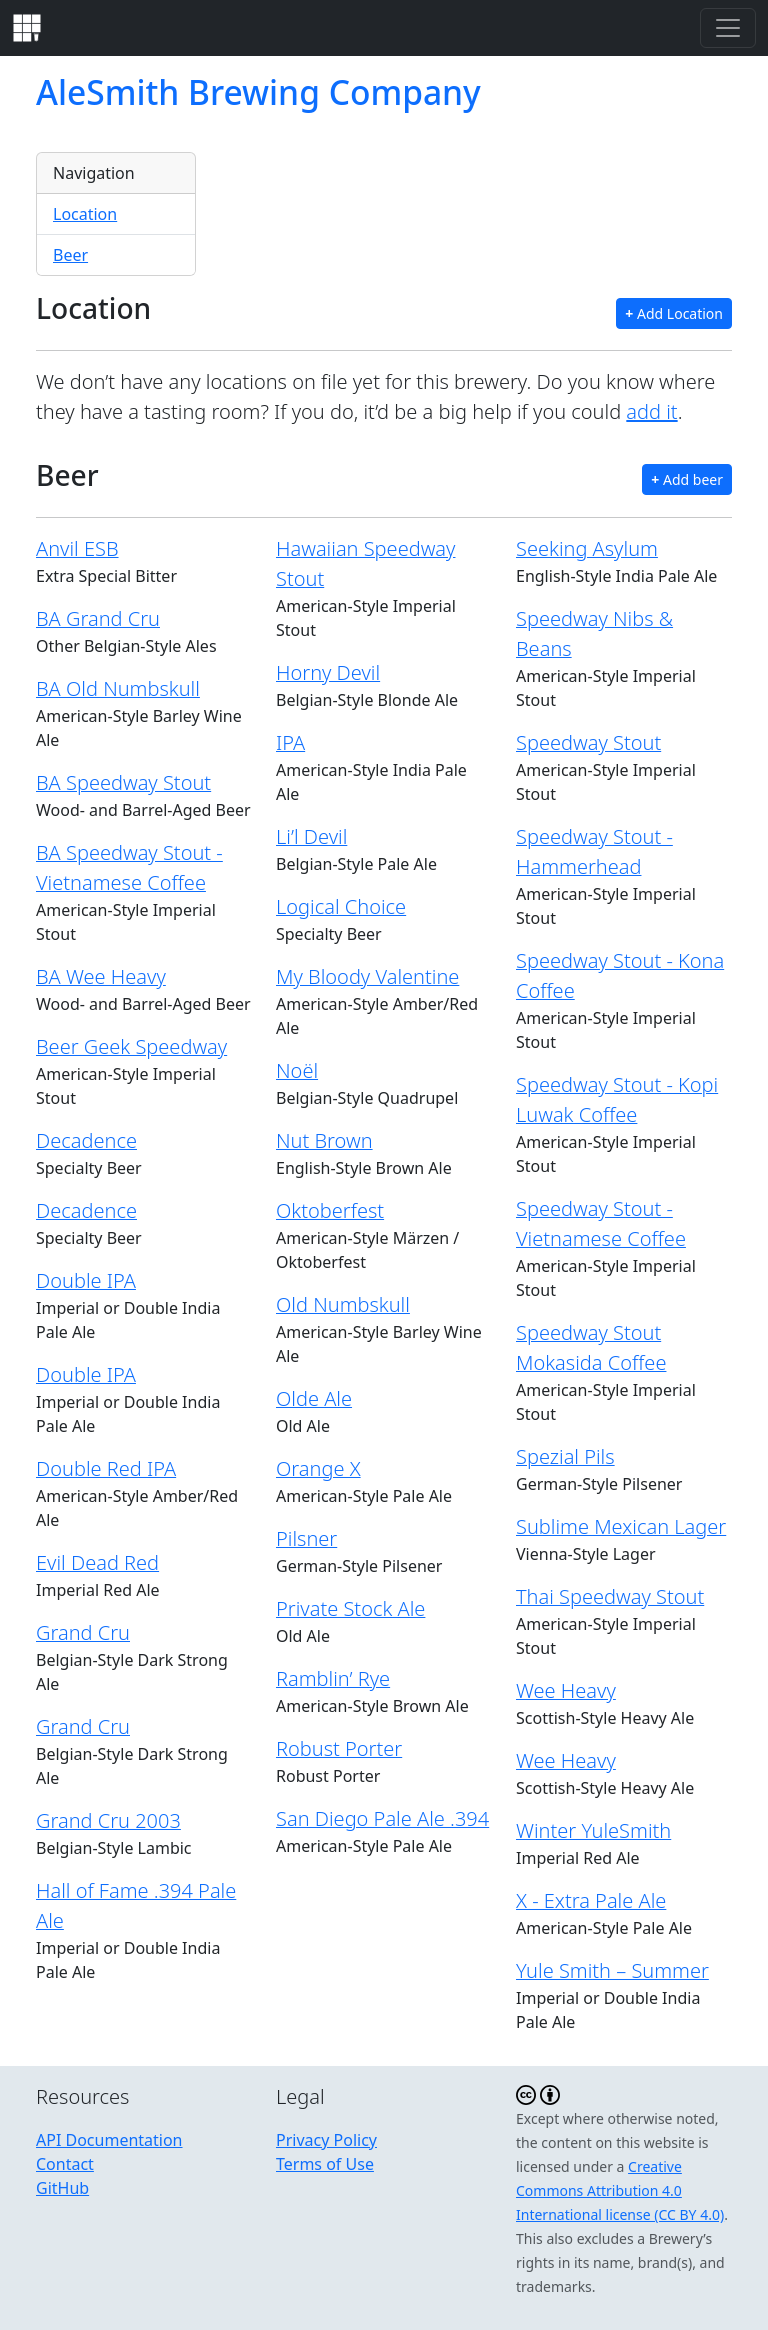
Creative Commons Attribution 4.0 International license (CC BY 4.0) (620, 2190)
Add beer (687, 479)
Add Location (674, 313)
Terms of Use (325, 2164)
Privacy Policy (326, 2140)
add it (651, 411)
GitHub (62, 2188)
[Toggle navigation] (728, 28)
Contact (65, 2164)
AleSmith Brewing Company (258, 92)
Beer (70, 255)
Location (85, 214)
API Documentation (109, 2140)
